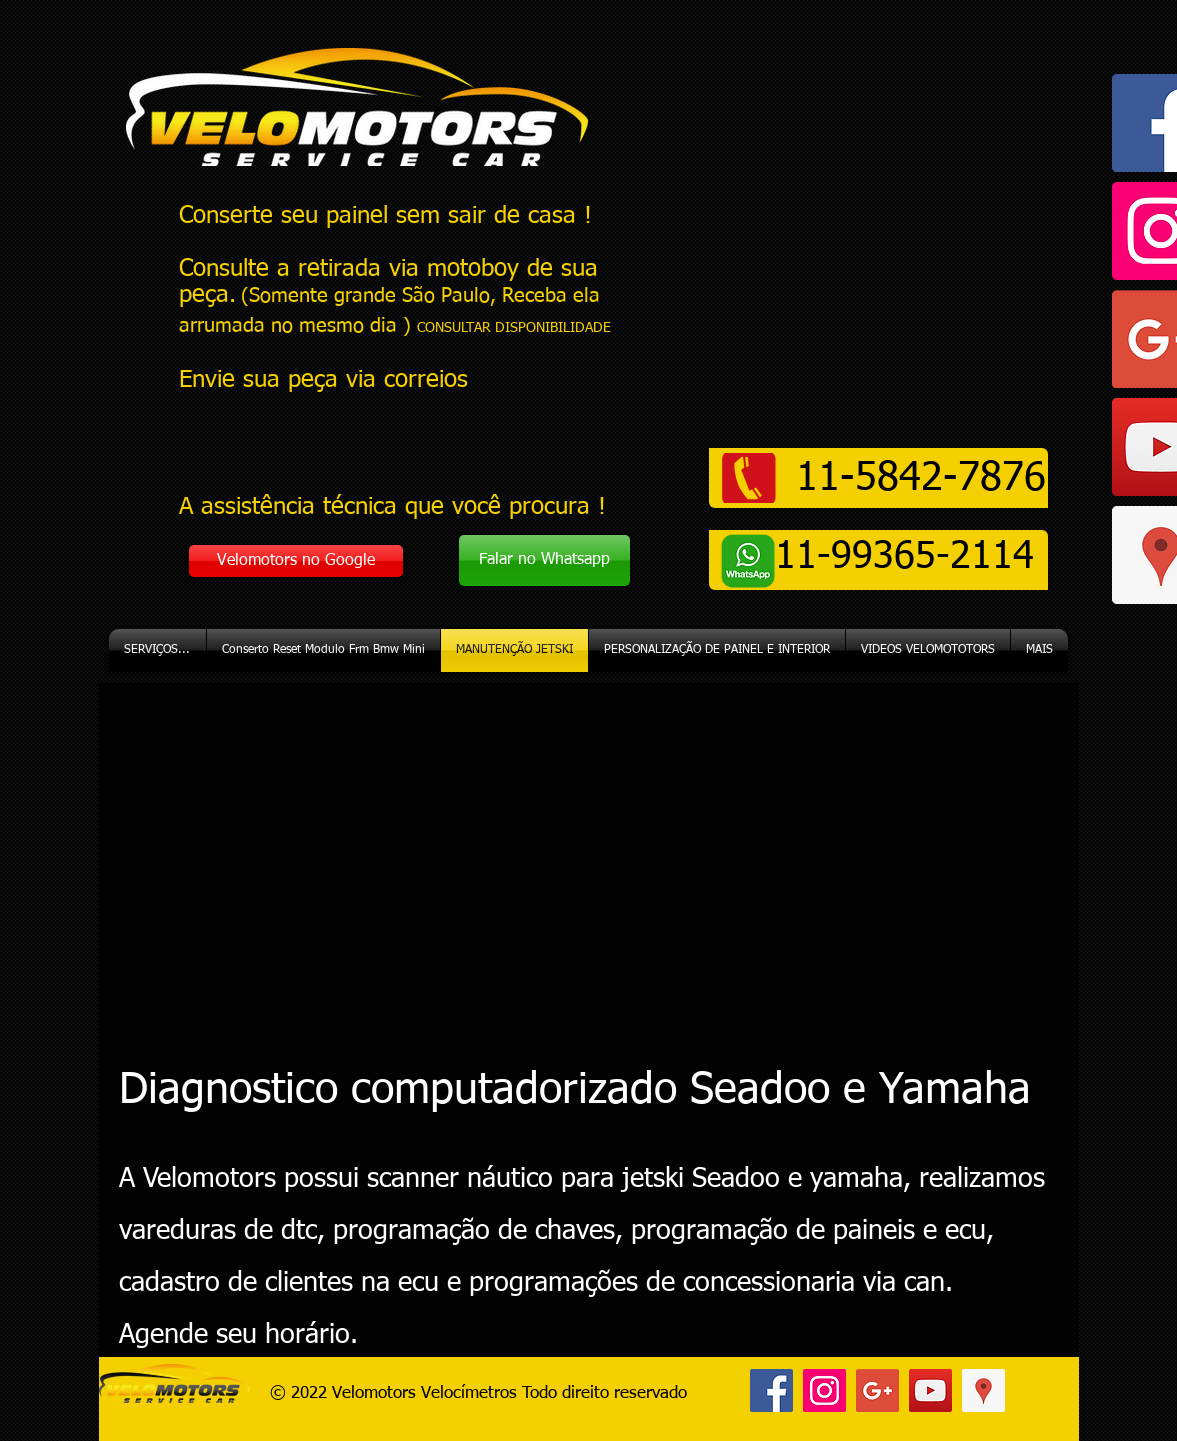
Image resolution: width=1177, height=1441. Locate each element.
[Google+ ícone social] (877, 1390)
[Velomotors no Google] (296, 561)
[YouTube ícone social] (930, 1390)
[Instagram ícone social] (824, 1390)
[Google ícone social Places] (983, 1390)
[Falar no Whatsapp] (544, 560)
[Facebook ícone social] (771, 1390)
